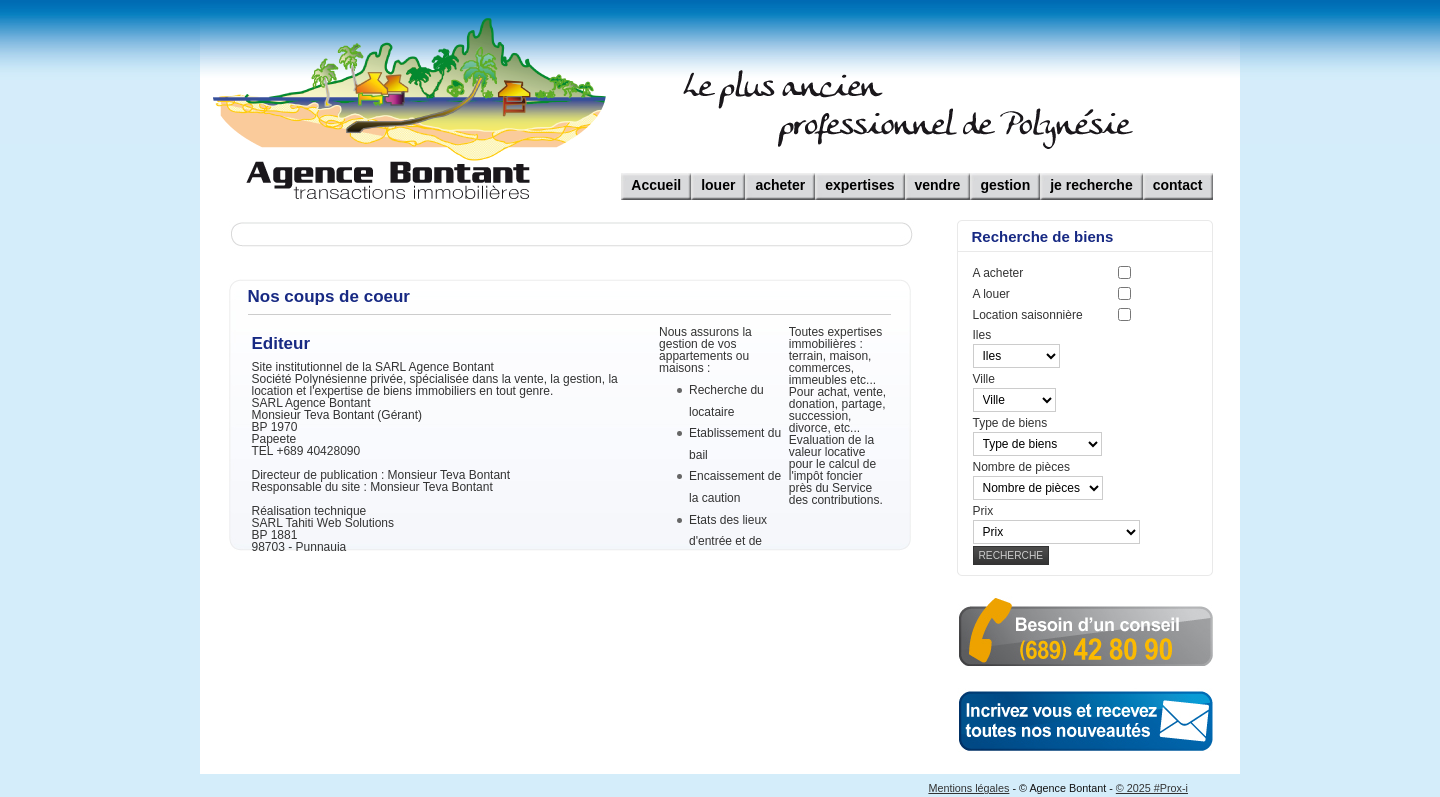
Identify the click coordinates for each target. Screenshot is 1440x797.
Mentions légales (968, 788)
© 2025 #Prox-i (1152, 788)
